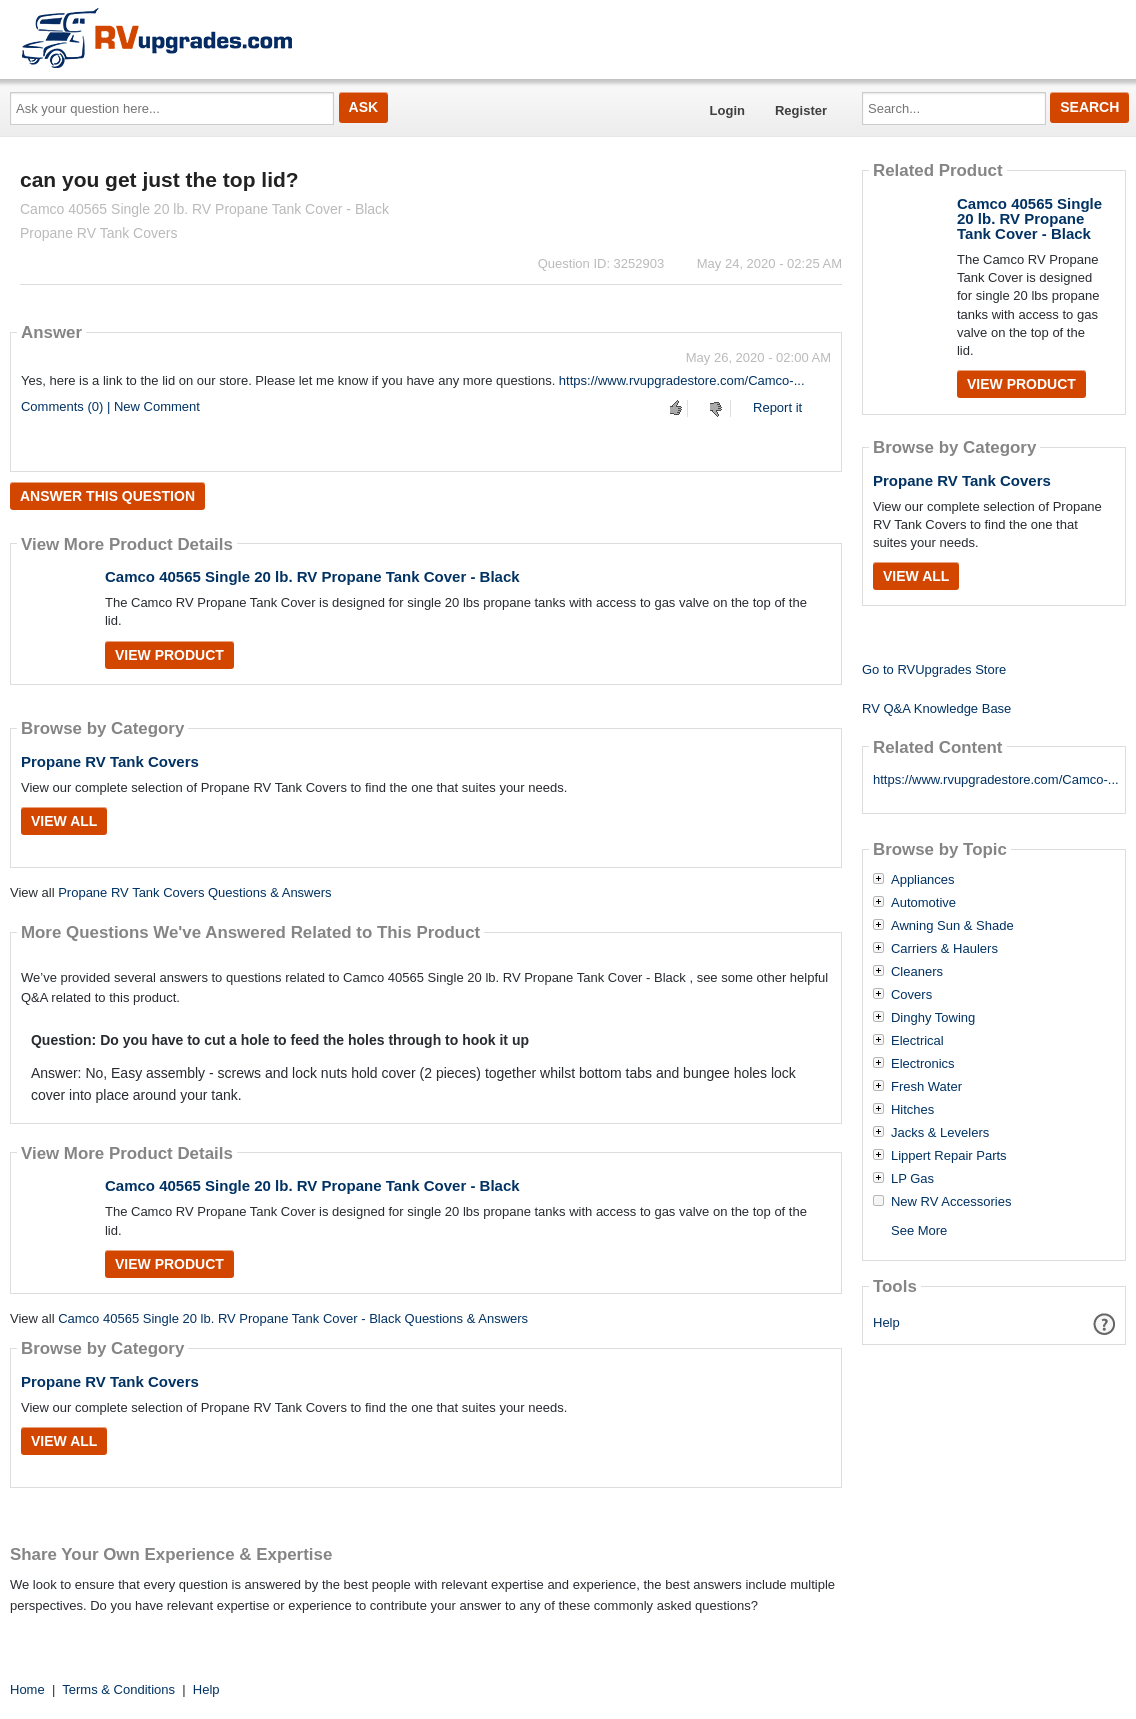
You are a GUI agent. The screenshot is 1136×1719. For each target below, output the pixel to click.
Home (27, 1689)
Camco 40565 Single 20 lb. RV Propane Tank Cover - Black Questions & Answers (293, 1318)
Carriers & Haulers (944, 949)
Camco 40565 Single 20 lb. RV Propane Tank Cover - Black (312, 576)
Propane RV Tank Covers (110, 761)
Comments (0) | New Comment (110, 406)
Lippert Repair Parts (949, 1156)
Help (886, 1322)
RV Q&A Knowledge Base (936, 708)
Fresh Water (926, 1087)
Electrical (917, 1041)
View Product (169, 655)
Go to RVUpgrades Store (934, 669)
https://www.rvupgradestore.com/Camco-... (682, 380)
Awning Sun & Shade (952, 926)
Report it (777, 407)
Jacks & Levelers (940, 1133)
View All (64, 821)
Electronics (923, 1064)
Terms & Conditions (118, 1689)
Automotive (923, 903)
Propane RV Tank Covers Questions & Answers (194, 892)
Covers (911, 995)
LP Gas (912, 1179)
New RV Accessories (951, 1202)
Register (801, 110)
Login (727, 110)
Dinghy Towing (933, 1018)
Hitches (912, 1110)
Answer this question (107, 496)
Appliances (923, 880)
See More (919, 1230)
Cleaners (917, 972)
